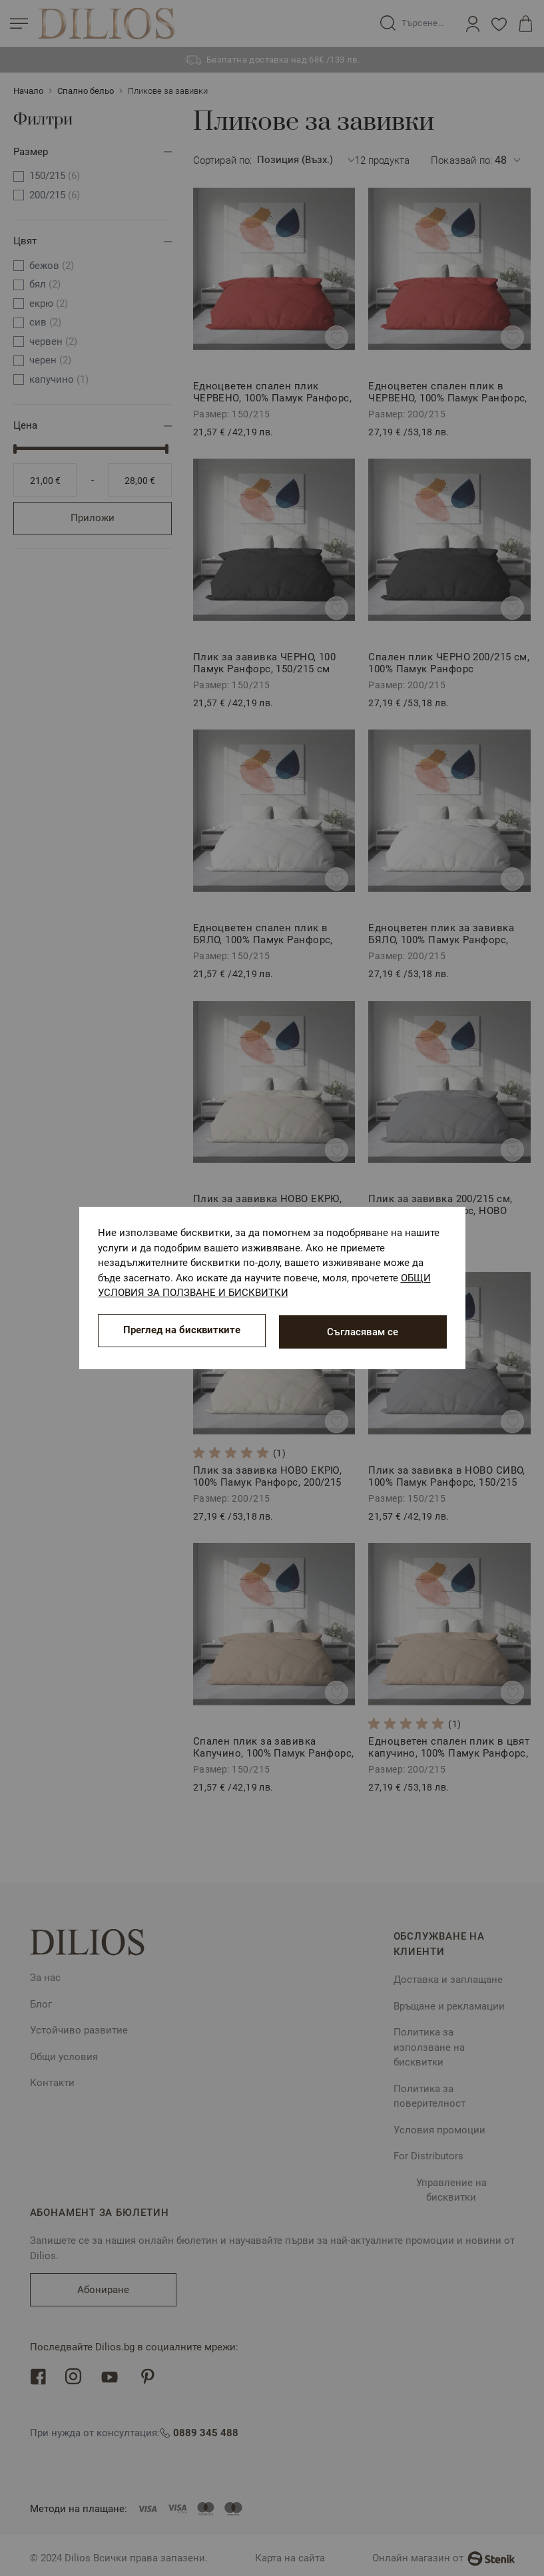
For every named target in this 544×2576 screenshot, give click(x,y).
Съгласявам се (362, 1332)
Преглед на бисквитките (181, 1332)
